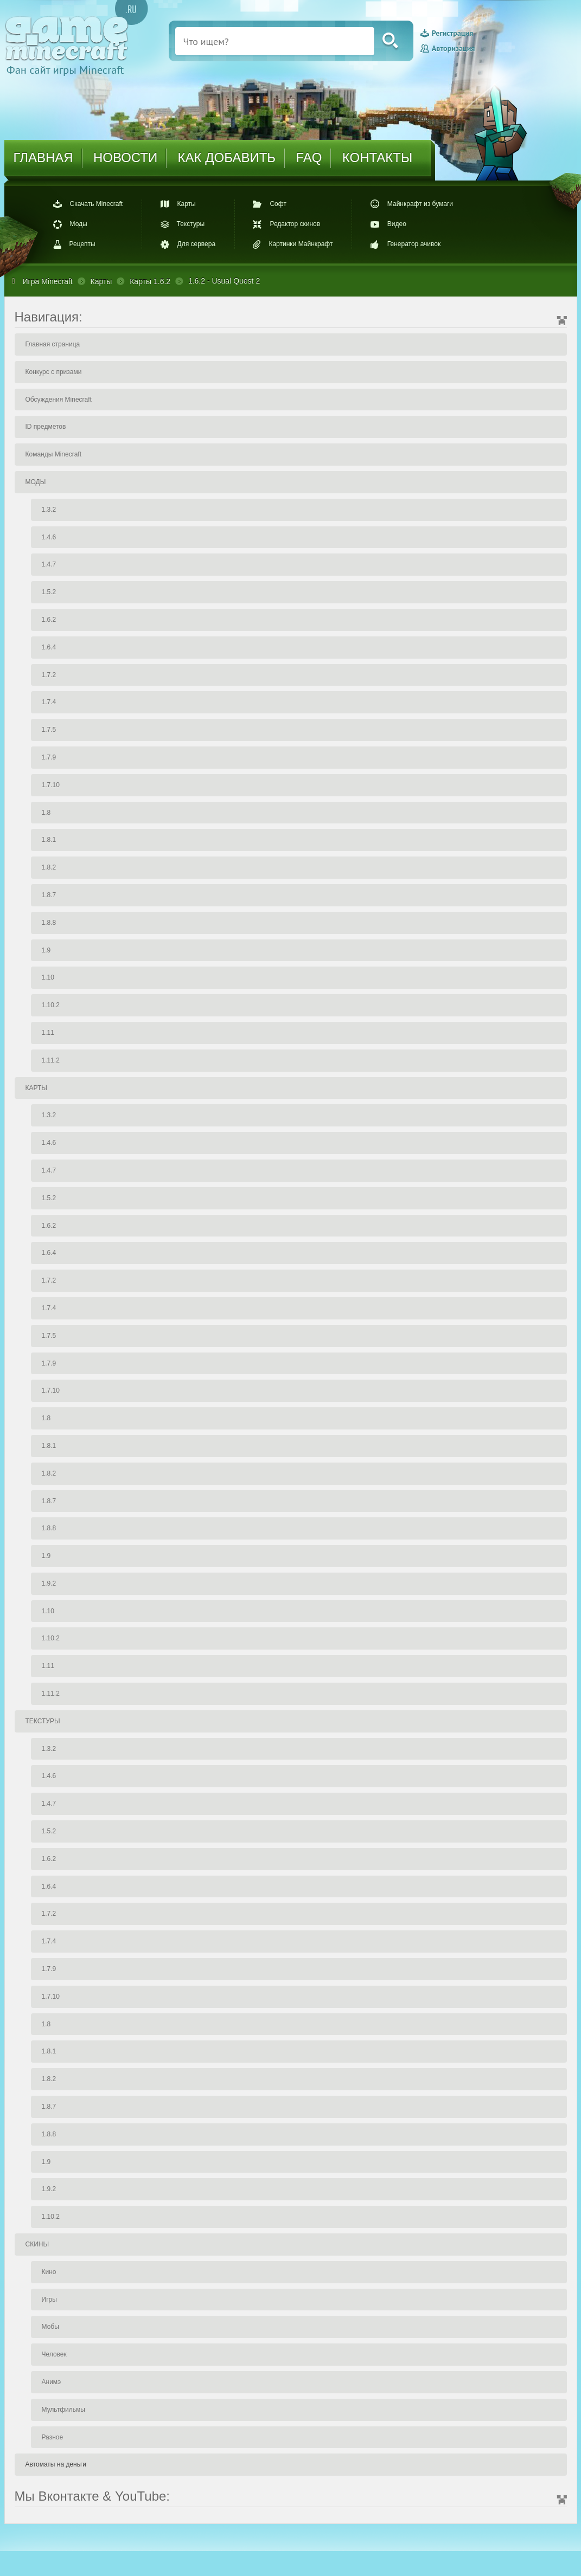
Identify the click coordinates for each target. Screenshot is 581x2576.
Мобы (50, 2326)
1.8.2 (49, 867)
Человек (54, 2354)
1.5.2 (49, 592)
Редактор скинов (295, 224)
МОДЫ (35, 482)
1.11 (48, 1032)
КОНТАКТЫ (377, 157)
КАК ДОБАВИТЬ (227, 157)
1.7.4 (49, 702)
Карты (186, 204)
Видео (396, 224)
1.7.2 (49, 675)
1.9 (46, 950)
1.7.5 (49, 729)
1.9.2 (49, 1583)
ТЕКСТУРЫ (42, 1721)
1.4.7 (49, 564)
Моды (78, 224)
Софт (278, 204)
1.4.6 (49, 537)
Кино (49, 2272)
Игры (49, 2299)
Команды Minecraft (53, 454)
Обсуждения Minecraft (58, 399)
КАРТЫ (36, 1088)
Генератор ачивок (413, 244)
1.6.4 (49, 647)
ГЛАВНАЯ (43, 157)
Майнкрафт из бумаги (420, 204)
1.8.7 (49, 895)
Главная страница (52, 344)
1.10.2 (51, 1005)
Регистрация (452, 33)
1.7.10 (51, 785)
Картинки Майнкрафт (301, 244)
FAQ (309, 157)
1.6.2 (49, 619)
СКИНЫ (37, 2244)
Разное (52, 2437)
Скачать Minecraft (96, 204)
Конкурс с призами (53, 372)
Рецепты (82, 244)
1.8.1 (49, 839)
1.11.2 (51, 1060)
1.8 (46, 812)
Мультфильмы (63, 2409)
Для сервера (196, 244)
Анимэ (51, 2382)
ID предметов (45, 426)
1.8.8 (49, 922)
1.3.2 (49, 509)
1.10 (48, 977)
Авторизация (453, 48)
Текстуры (191, 224)
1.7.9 (49, 757)
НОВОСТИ (125, 157)
